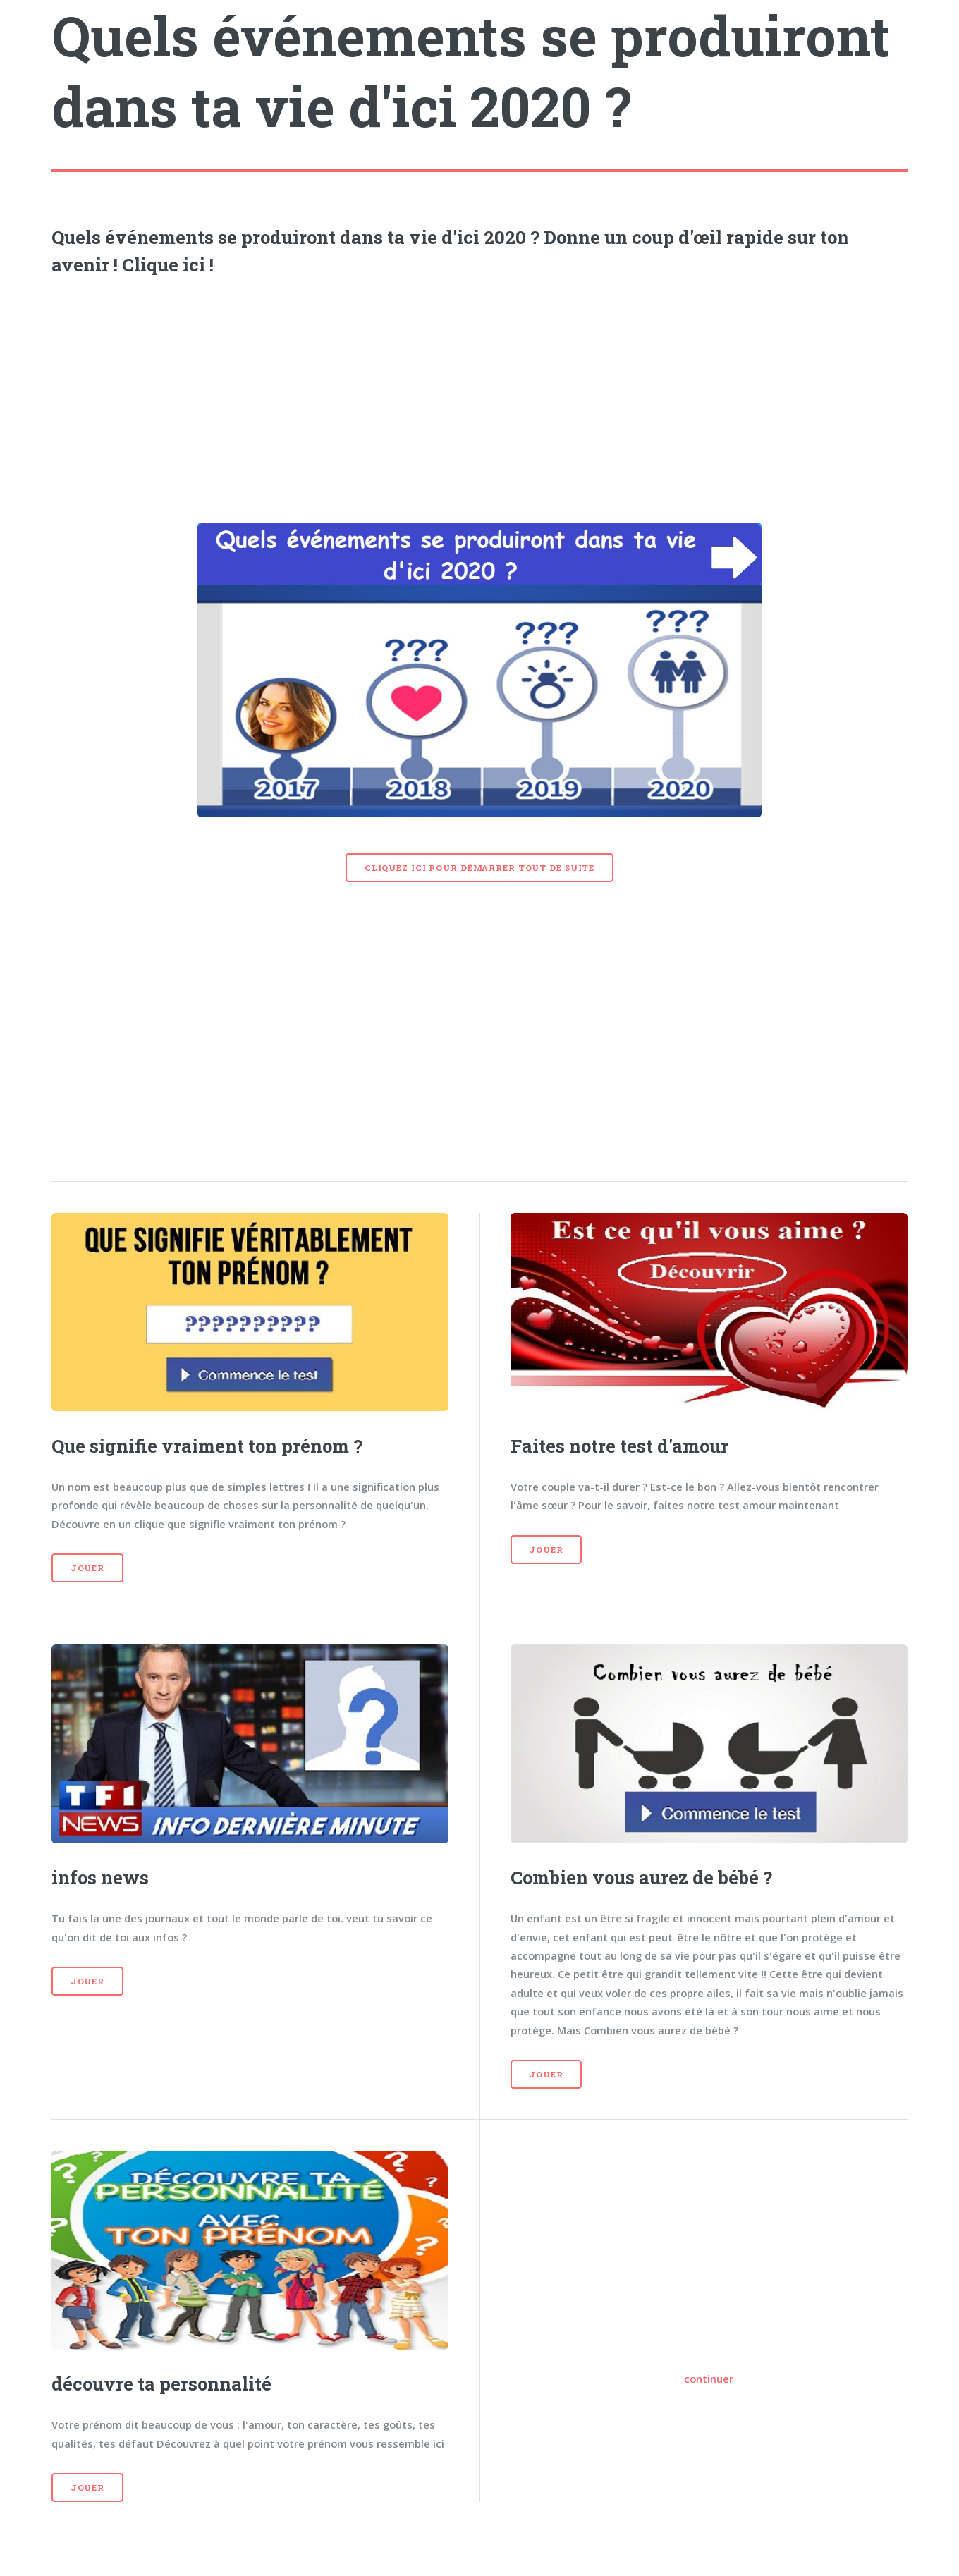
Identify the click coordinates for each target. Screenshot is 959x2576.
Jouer (87, 1568)
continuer (708, 2378)
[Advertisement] (479, 395)
